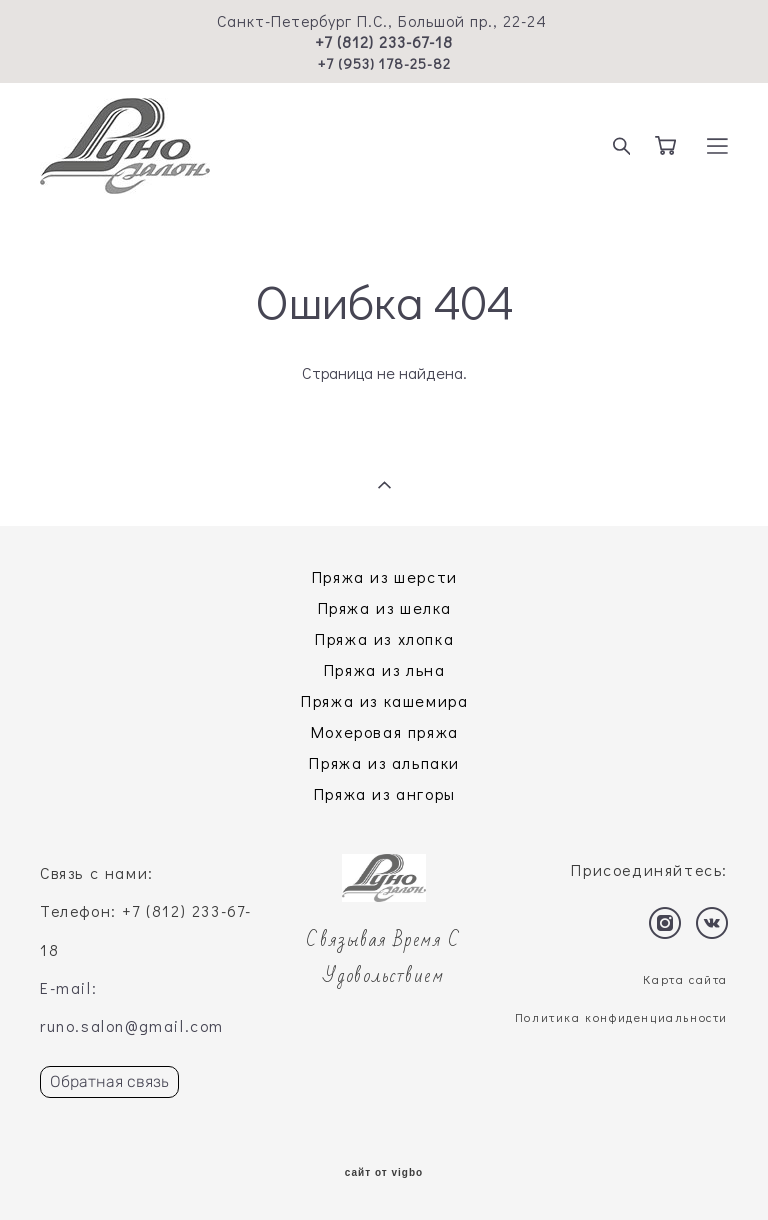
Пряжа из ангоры (385, 793)
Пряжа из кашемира (384, 700)
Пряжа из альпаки (384, 762)
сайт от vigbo (384, 1173)
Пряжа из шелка (385, 607)
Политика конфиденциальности (621, 1017)
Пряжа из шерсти (385, 576)
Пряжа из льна (385, 669)
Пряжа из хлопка (384, 638)
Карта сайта (685, 979)
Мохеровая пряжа (385, 731)
